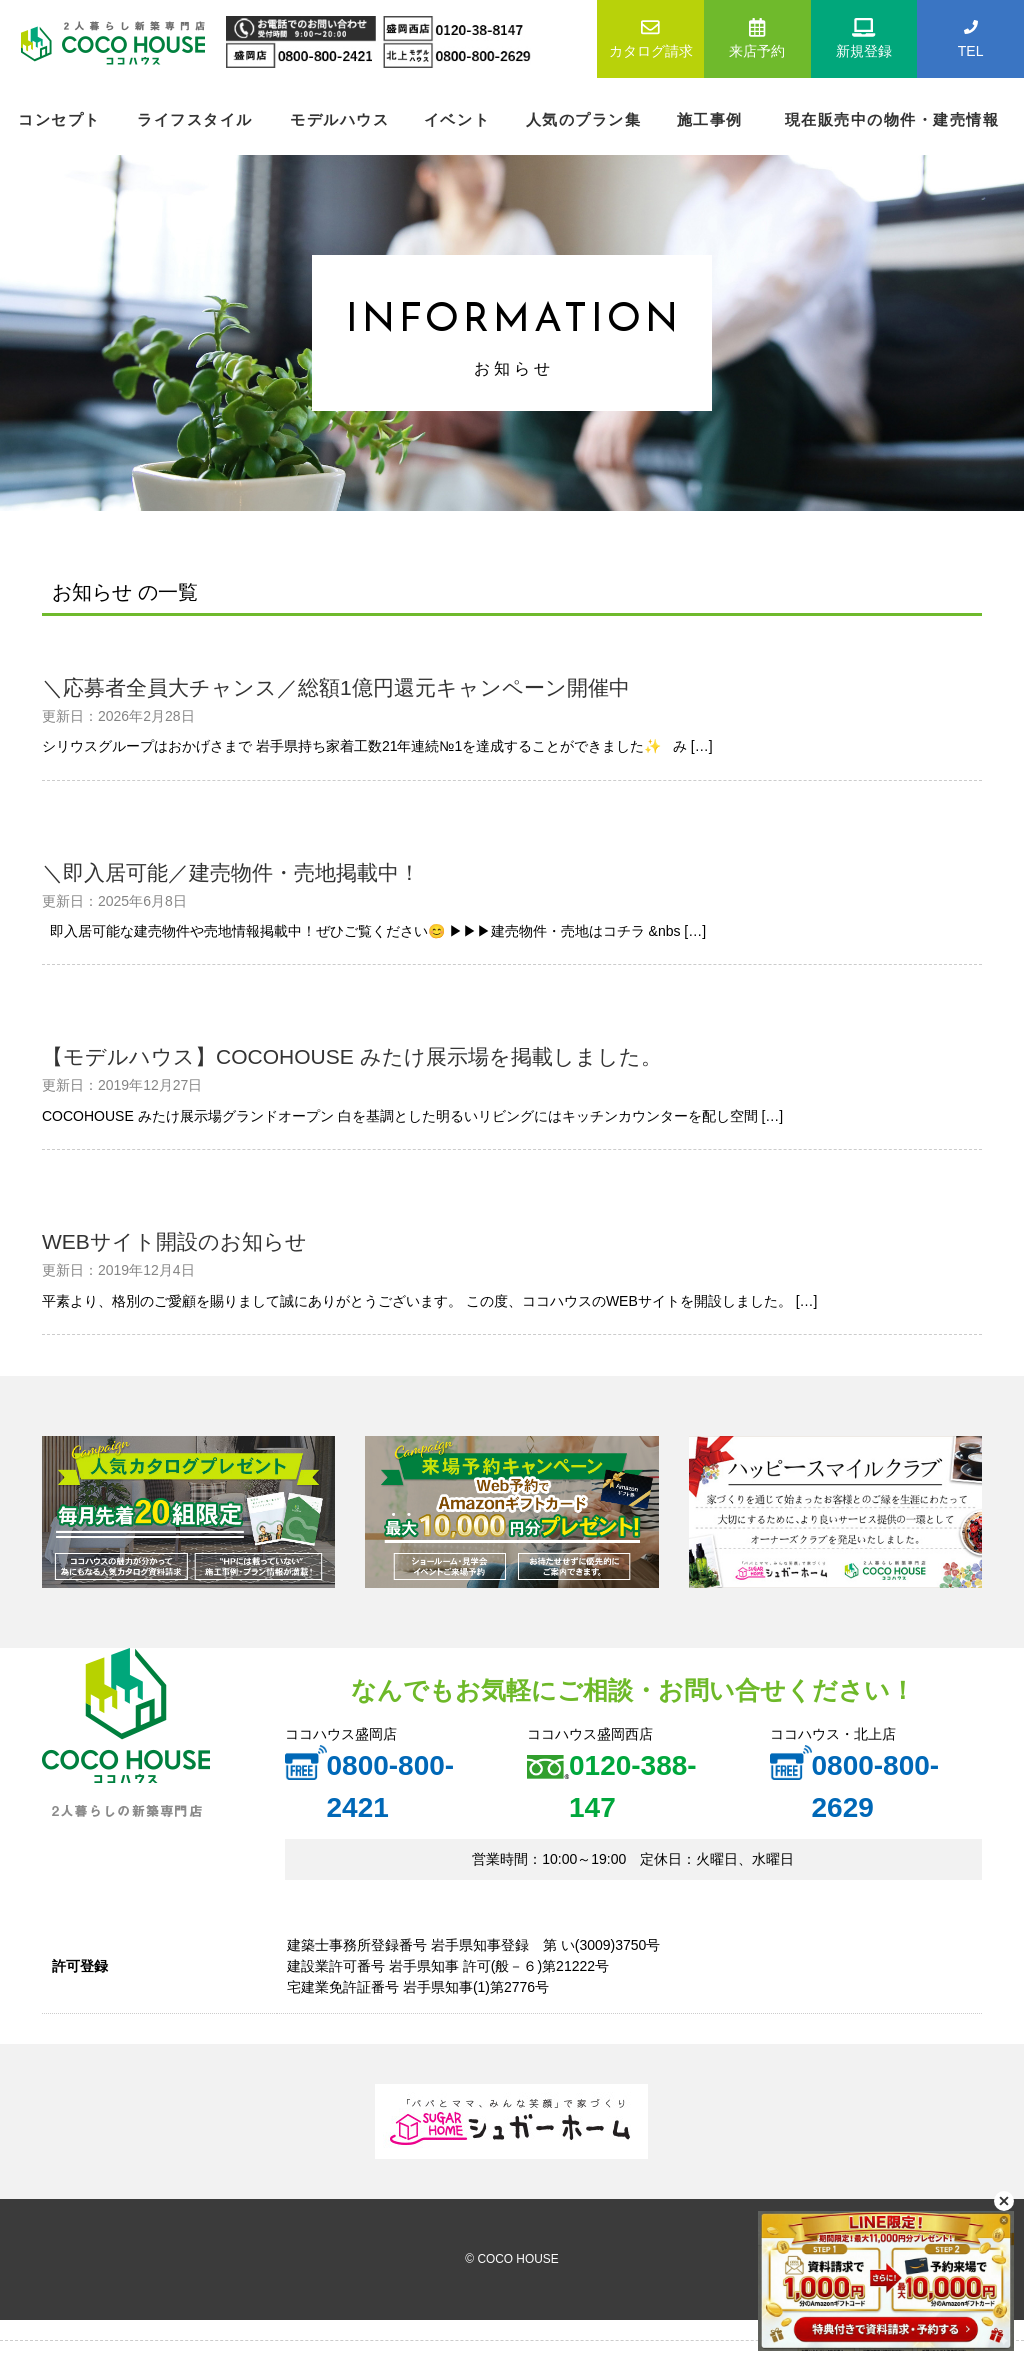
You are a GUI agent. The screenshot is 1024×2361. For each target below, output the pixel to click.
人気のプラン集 (584, 119)
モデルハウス (339, 119)
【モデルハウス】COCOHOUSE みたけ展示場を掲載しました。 (352, 1056)
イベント (457, 119)
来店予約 (757, 37)
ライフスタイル (195, 119)
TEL (970, 37)
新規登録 (864, 37)
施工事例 (710, 119)
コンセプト (59, 119)
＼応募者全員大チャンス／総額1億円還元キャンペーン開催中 (336, 687)
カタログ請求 (650, 37)
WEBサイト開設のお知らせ (174, 1241)
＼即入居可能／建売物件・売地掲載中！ (231, 872)
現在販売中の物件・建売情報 (892, 119)
